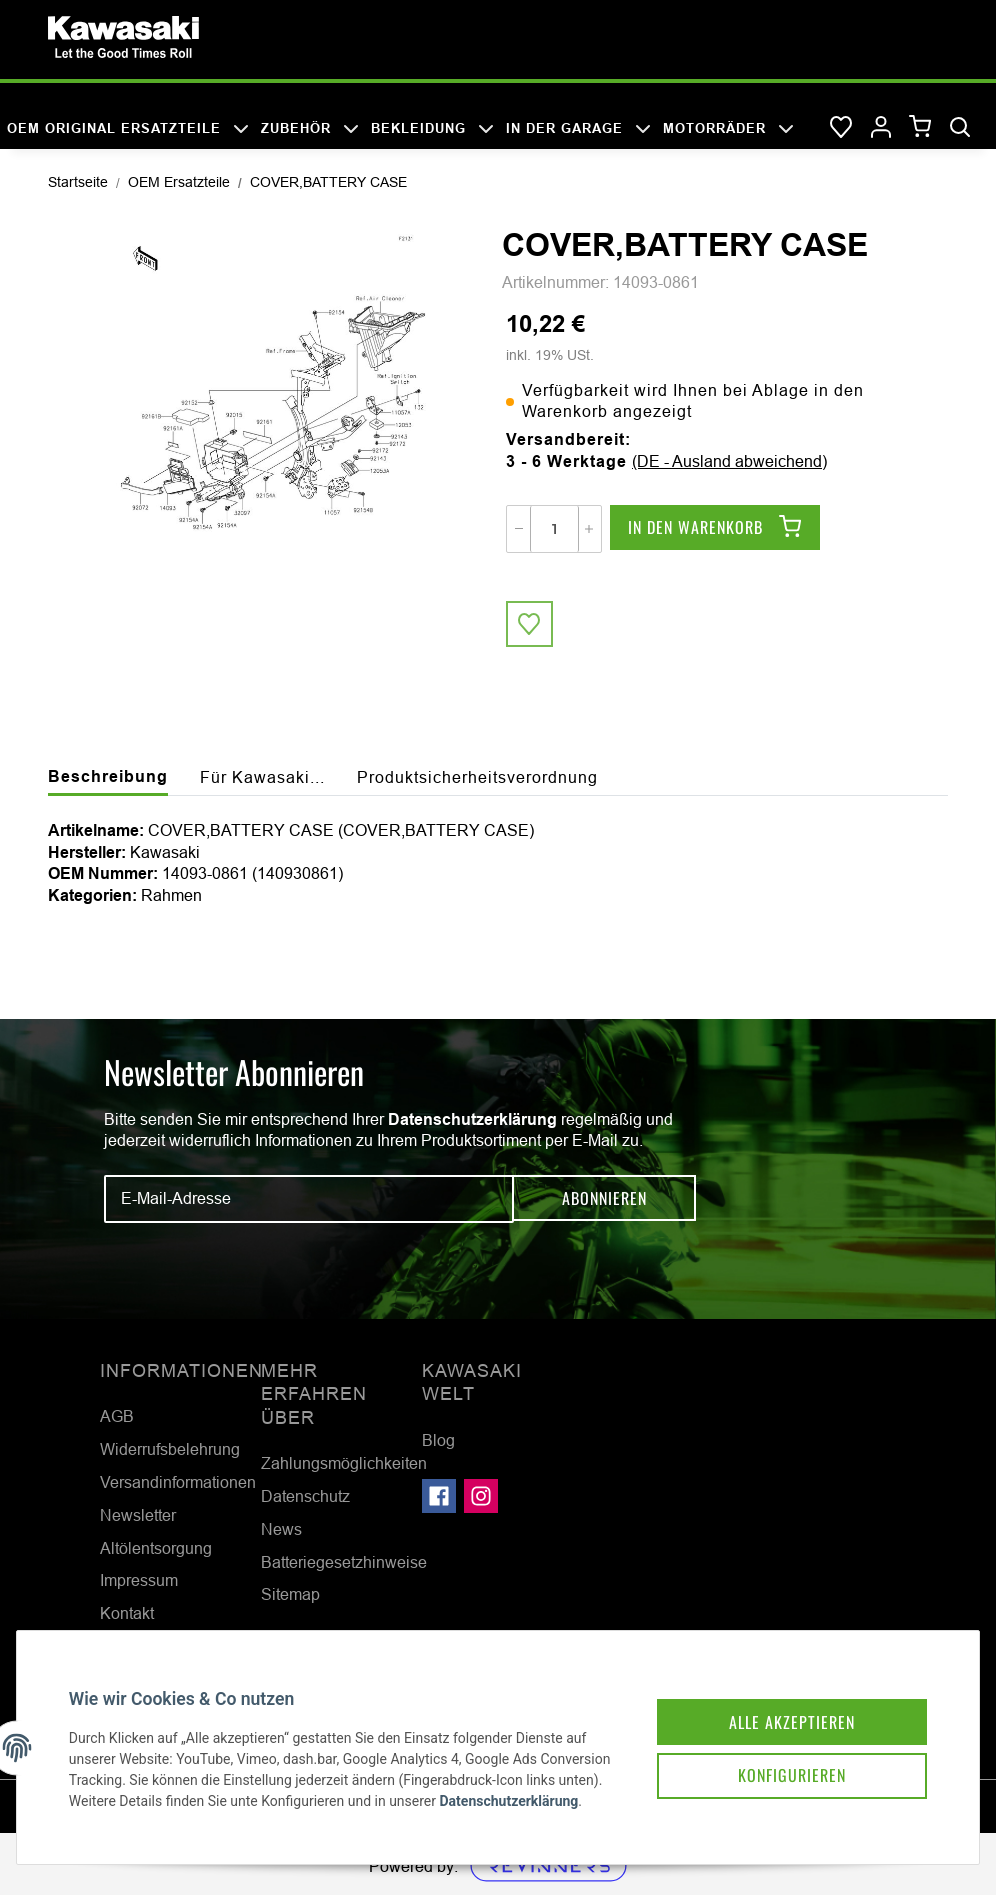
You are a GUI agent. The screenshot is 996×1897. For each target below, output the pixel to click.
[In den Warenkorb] (715, 529)
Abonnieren (604, 1200)
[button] (881, 128)
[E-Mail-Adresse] (309, 1201)
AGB (117, 1418)
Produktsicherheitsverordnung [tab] (477, 779)
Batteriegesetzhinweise (344, 1563)
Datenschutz (305, 1498)
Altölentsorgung (156, 1549)
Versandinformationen (178, 1484)
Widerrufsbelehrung (170, 1451)
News (281, 1530)
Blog (438, 1441)
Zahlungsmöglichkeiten (344, 1465)
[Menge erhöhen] (589, 529)
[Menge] (554, 529)
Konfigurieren (784, 1758)
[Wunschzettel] (841, 128)
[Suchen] (960, 128)
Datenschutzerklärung (472, 1120)
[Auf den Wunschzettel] (530, 625)
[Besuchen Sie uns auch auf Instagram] (481, 1497)
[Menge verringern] (519, 529)
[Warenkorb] (920, 127)
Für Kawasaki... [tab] (262, 779)
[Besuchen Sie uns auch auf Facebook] (439, 1497)
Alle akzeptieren (784, 1702)
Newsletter (138, 1516)
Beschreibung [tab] (108, 778)
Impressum (139, 1582)
